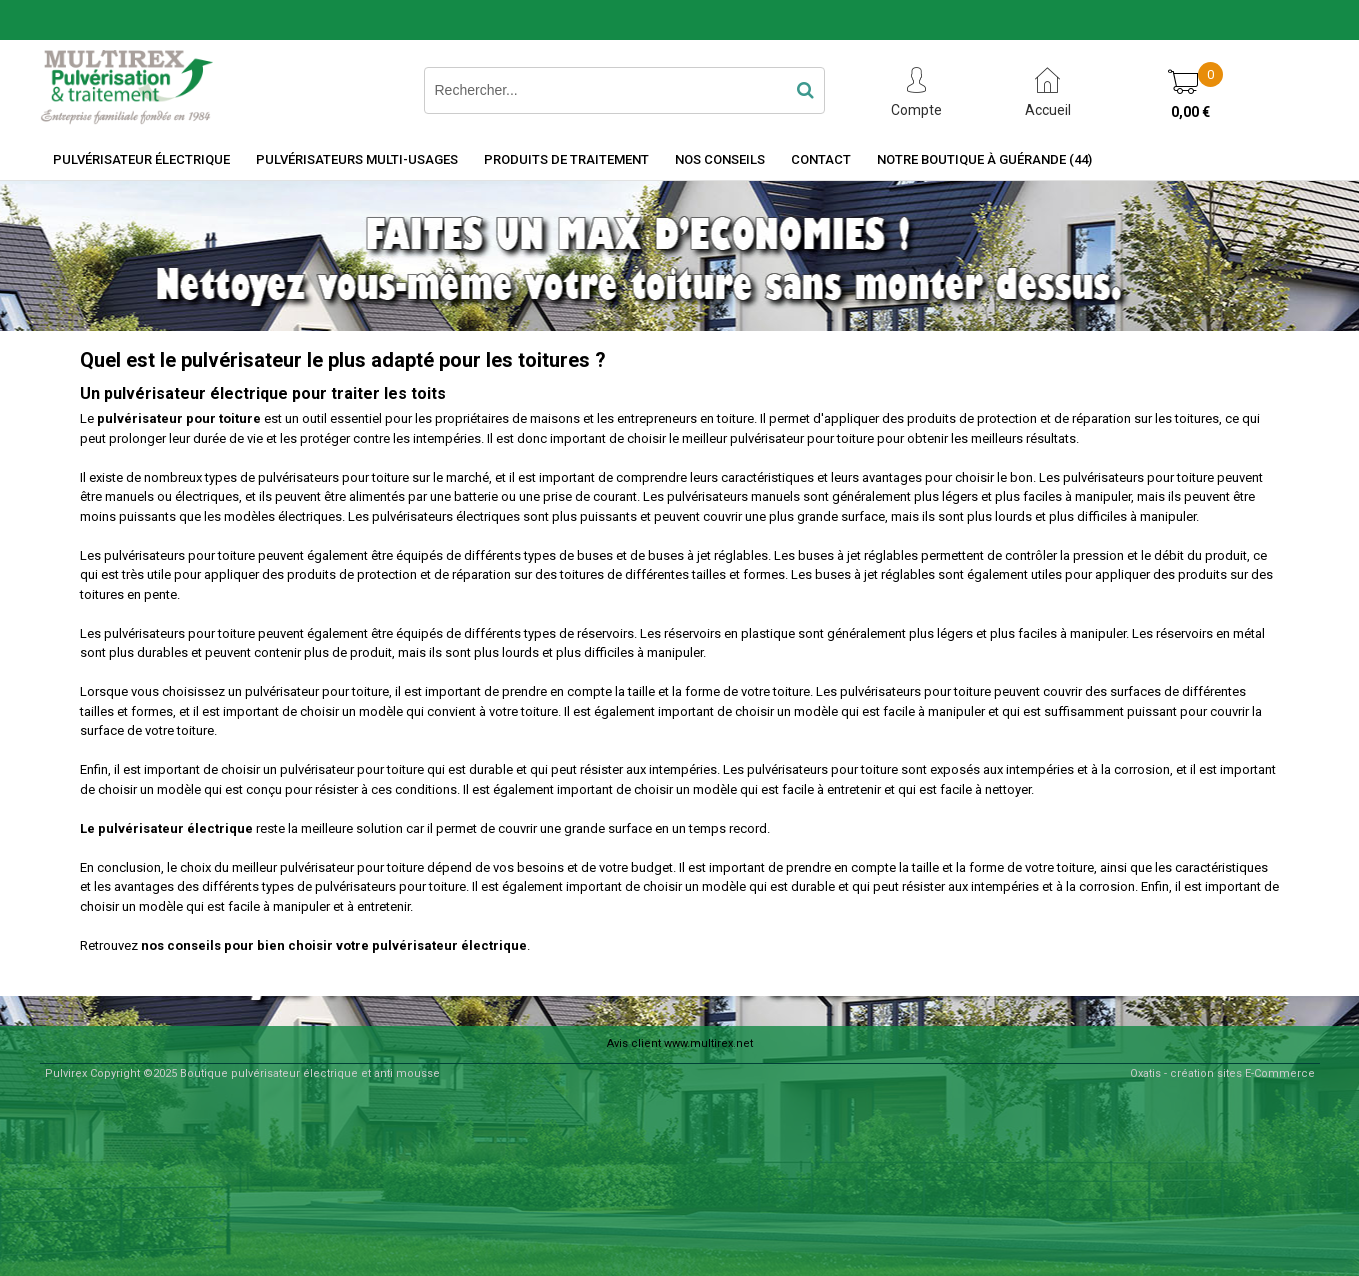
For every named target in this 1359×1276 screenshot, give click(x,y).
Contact (821, 159)
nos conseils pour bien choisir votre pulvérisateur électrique (334, 945)
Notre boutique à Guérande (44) (984, 159)
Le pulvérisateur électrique (166, 828)
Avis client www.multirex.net (680, 1043)
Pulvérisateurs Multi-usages (357, 159)
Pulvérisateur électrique (141, 159)
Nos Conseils (720, 159)
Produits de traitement (566, 159)
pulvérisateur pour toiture (179, 418)
